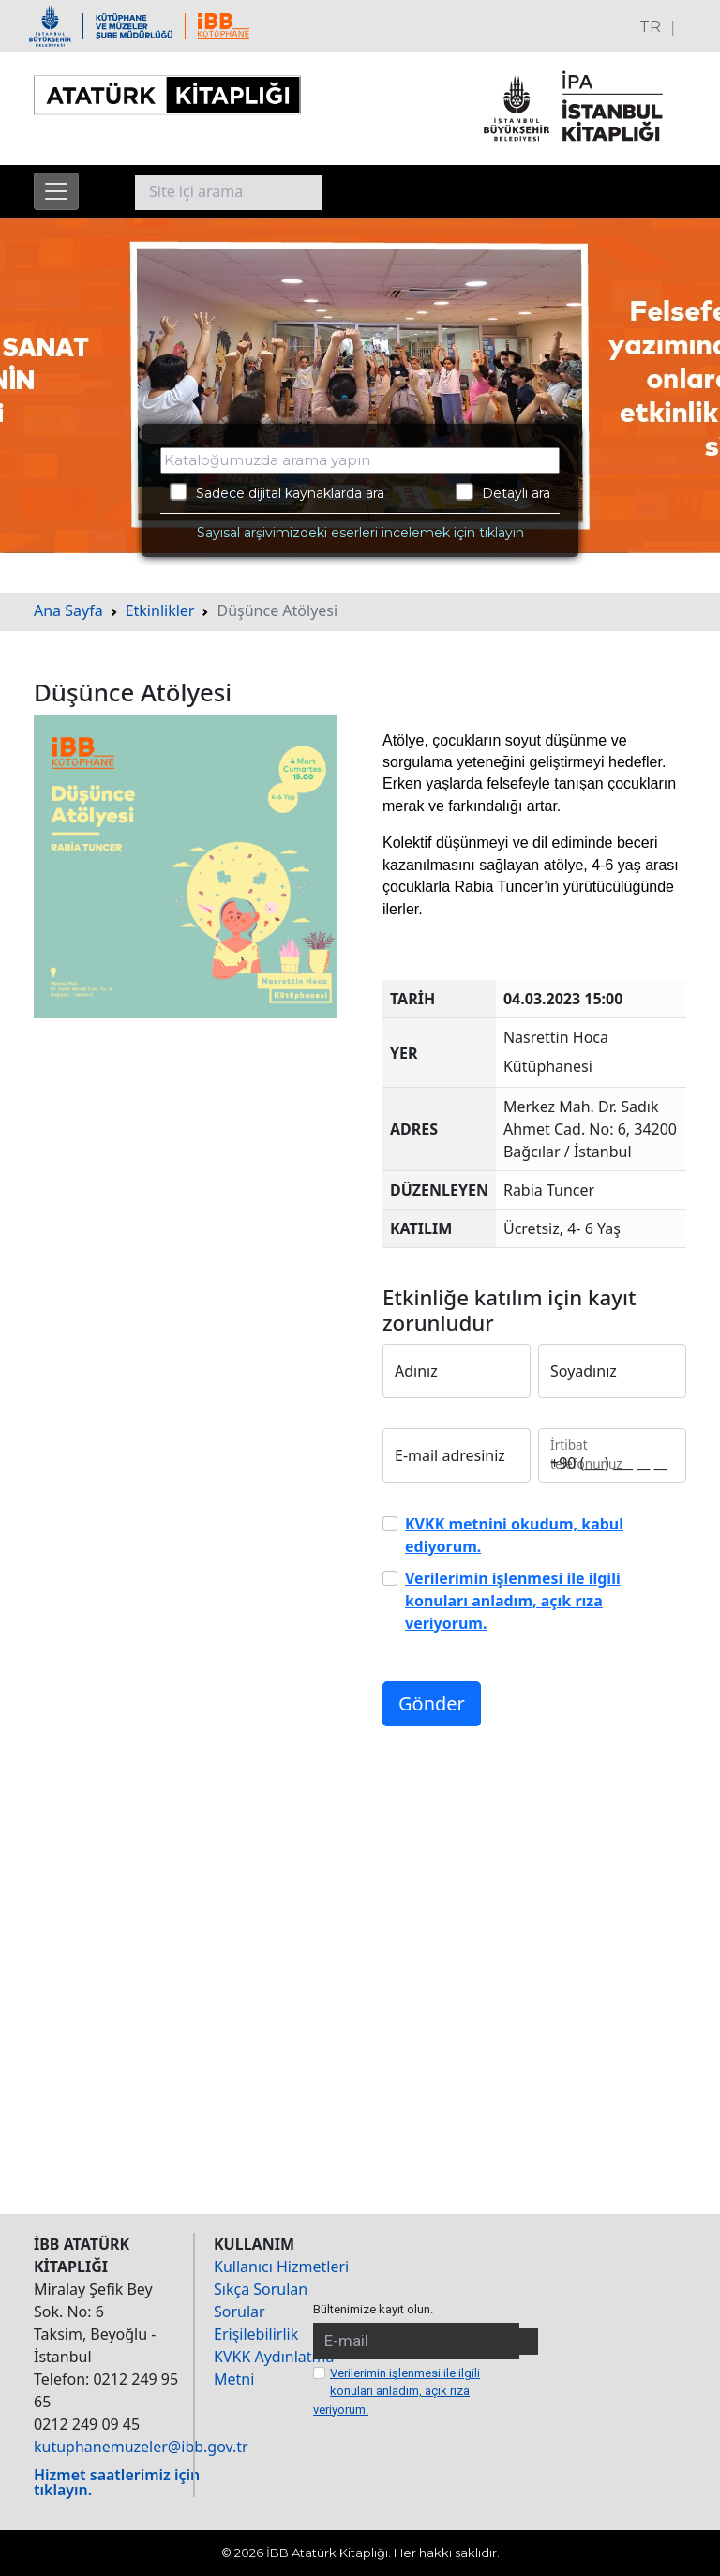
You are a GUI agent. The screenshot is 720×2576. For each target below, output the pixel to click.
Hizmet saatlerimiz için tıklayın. (117, 2482)
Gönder (431, 1703)
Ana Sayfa (68, 610)
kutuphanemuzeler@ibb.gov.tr (141, 2446)
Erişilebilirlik (256, 2334)
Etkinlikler (160, 610)
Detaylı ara (503, 492)
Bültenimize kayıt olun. (373, 2309)
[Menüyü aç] (56, 191)
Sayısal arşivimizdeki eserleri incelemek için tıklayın (360, 532)
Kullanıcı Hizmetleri (281, 2266)
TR (650, 27)
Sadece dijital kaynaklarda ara (277, 492)
